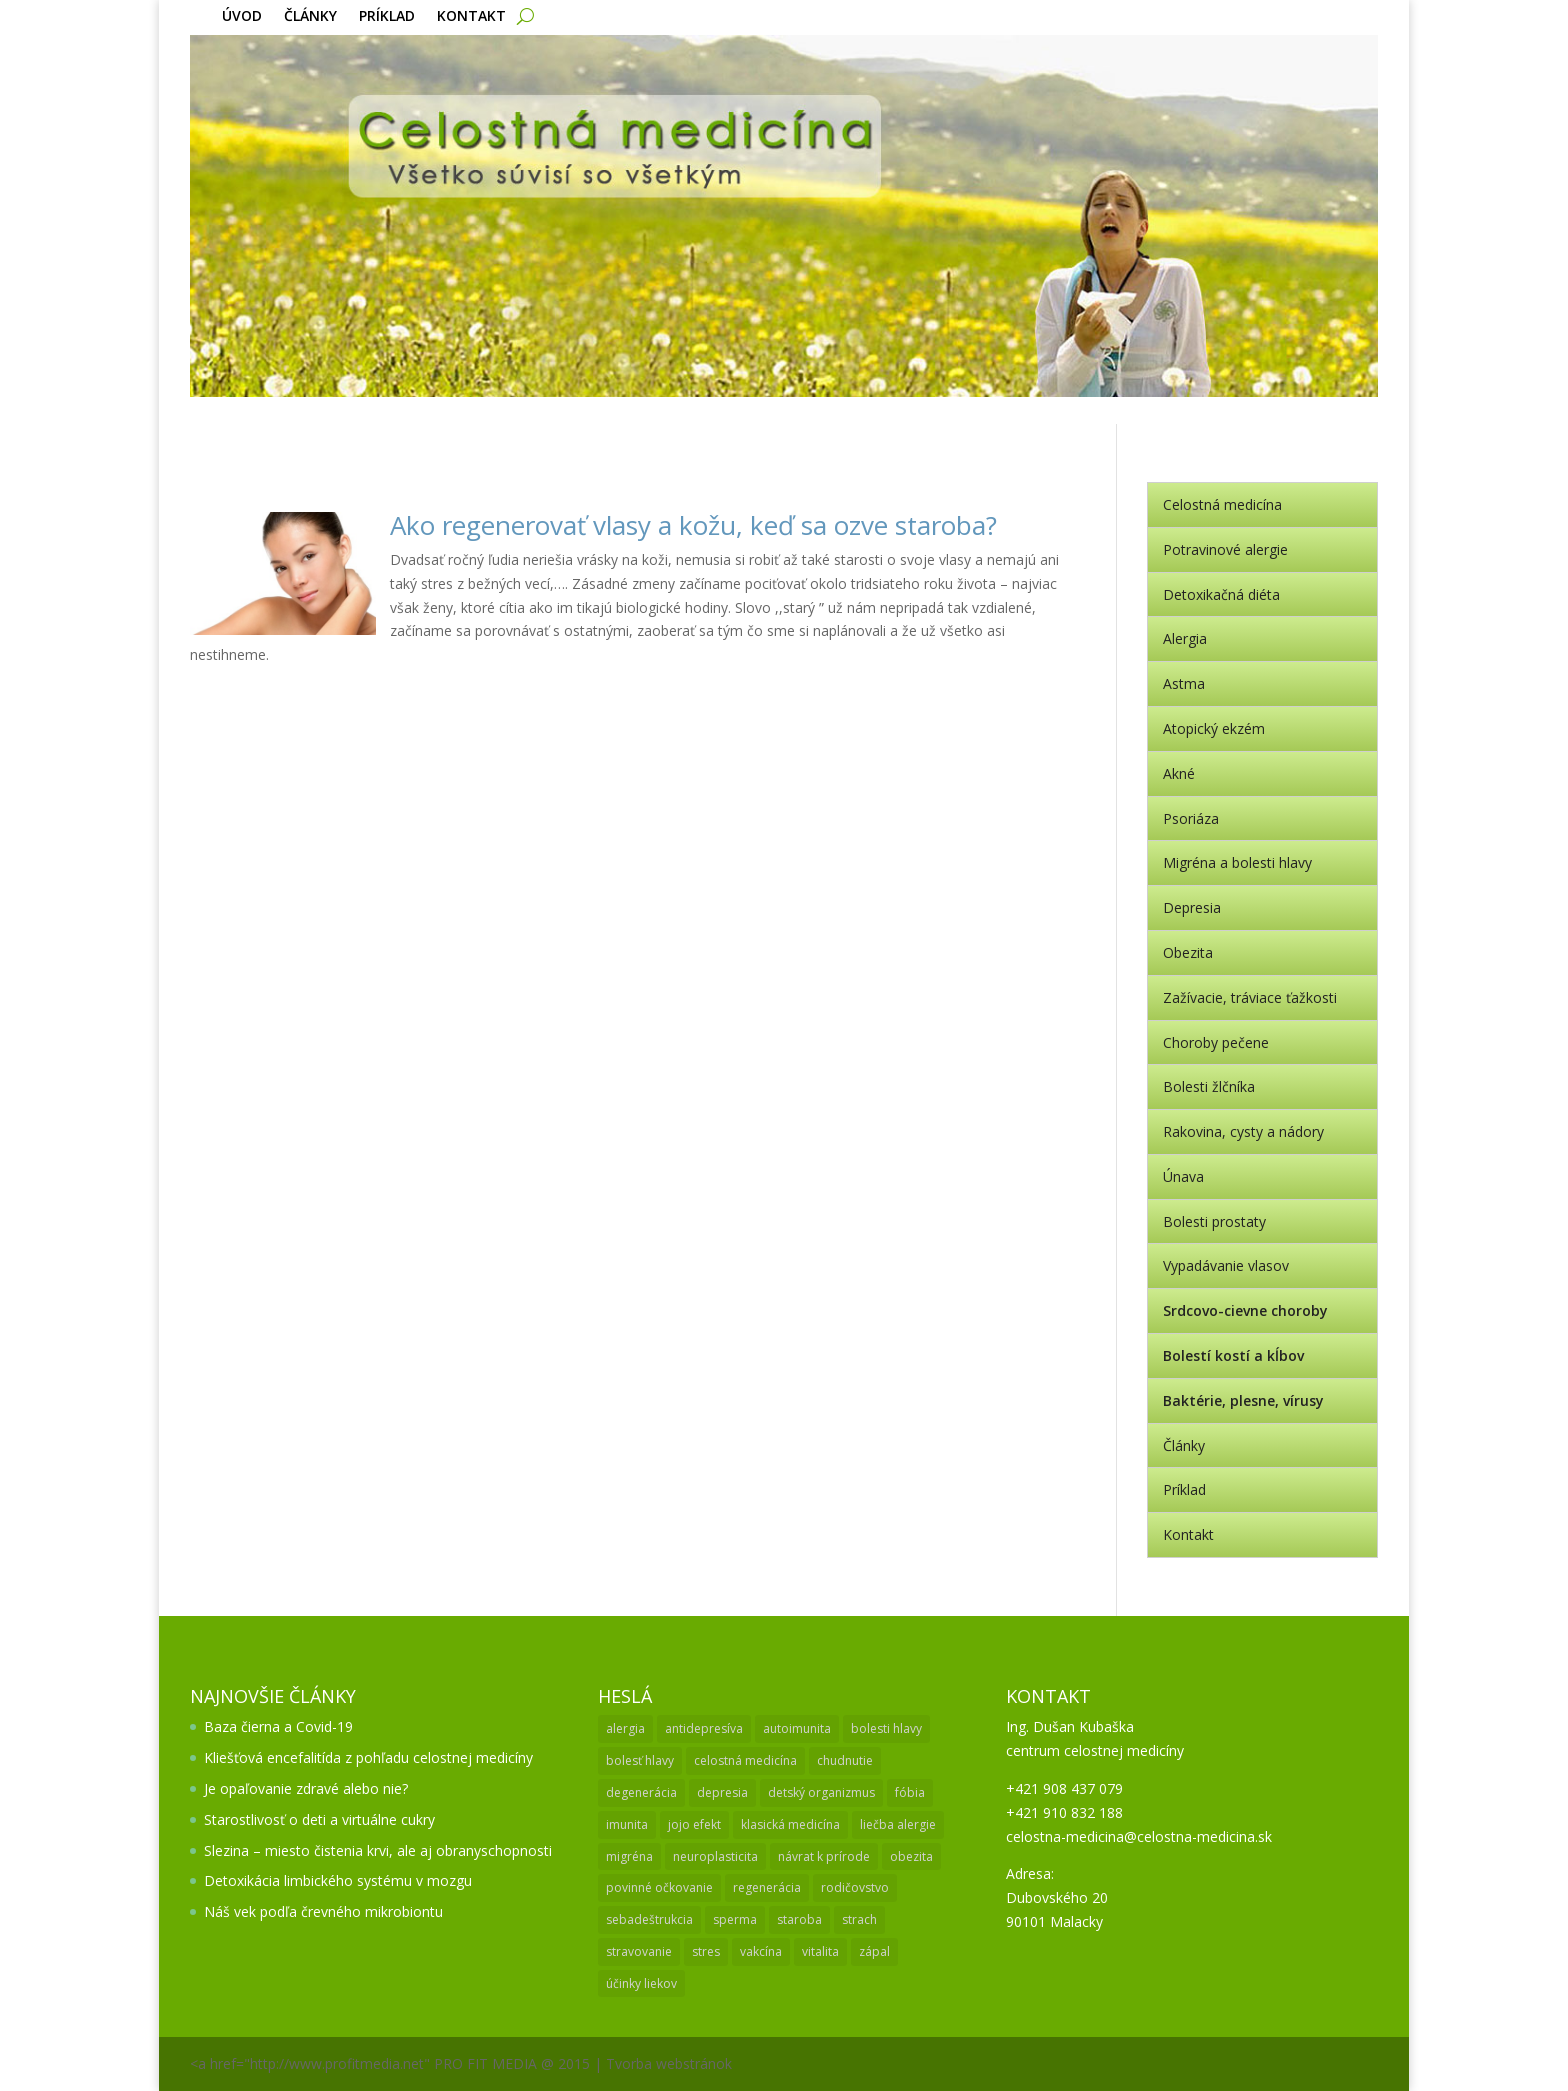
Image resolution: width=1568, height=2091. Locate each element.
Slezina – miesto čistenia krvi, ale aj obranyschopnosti (378, 1850)
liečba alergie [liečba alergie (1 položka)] (898, 1824)
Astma (1184, 683)
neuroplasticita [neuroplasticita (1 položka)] (715, 1856)
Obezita (1188, 952)
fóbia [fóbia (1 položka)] (910, 1792)
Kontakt (471, 17)
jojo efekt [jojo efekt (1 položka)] (694, 1824)
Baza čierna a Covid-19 (278, 1726)
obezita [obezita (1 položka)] (911, 1856)
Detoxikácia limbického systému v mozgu (338, 1880)
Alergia (1185, 638)
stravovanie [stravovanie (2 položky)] (639, 1951)
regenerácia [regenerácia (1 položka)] (767, 1887)
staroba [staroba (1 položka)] (799, 1919)
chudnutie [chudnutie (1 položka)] (845, 1760)
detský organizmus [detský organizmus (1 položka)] (821, 1792)
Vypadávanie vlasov (1226, 1265)
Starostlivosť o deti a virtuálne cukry (319, 1819)
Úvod (242, 17)
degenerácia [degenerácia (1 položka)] (641, 1792)
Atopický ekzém (1214, 728)
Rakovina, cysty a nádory (1243, 1131)
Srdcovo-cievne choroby (1245, 1310)
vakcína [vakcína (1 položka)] (761, 1951)
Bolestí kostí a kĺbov (1233, 1355)
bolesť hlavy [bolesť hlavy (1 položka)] (640, 1760)
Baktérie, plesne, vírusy (1243, 1400)
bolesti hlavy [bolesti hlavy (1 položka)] (886, 1728)
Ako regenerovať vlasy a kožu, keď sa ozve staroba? (693, 525)
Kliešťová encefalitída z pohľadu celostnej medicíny (368, 1757)
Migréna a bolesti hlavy (1237, 862)
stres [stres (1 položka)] (706, 1951)
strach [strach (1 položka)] (859, 1919)
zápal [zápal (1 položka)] (874, 1951)
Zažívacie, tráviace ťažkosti (1250, 997)
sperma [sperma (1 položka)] (735, 1919)
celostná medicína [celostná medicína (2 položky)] (745, 1760)
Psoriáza (1191, 818)
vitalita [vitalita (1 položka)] (820, 1951)
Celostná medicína (1222, 504)
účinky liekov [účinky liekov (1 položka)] (641, 1983)
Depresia (1192, 907)
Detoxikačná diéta (1221, 594)
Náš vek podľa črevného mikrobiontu (323, 1911)
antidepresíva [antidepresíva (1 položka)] (704, 1728)
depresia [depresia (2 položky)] (722, 1792)
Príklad (387, 17)
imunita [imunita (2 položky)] (627, 1824)
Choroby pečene (1216, 1042)
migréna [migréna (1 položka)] (629, 1856)
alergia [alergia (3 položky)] (625, 1728)
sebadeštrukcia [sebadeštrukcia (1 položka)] (649, 1919)
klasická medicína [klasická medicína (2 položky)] (790, 1824)
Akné (1179, 773)
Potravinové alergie (1225, 549)
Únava (1183, 1176)
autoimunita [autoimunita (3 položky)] (797, 1728)
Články (310, 17)
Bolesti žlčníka (1209, 1086)
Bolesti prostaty (1214, 1221)
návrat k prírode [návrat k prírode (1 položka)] (824, 1856)
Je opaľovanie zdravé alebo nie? (306, 1788)
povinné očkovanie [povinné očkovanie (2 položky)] (659, 1887)
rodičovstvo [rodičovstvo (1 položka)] (855, 1887)
